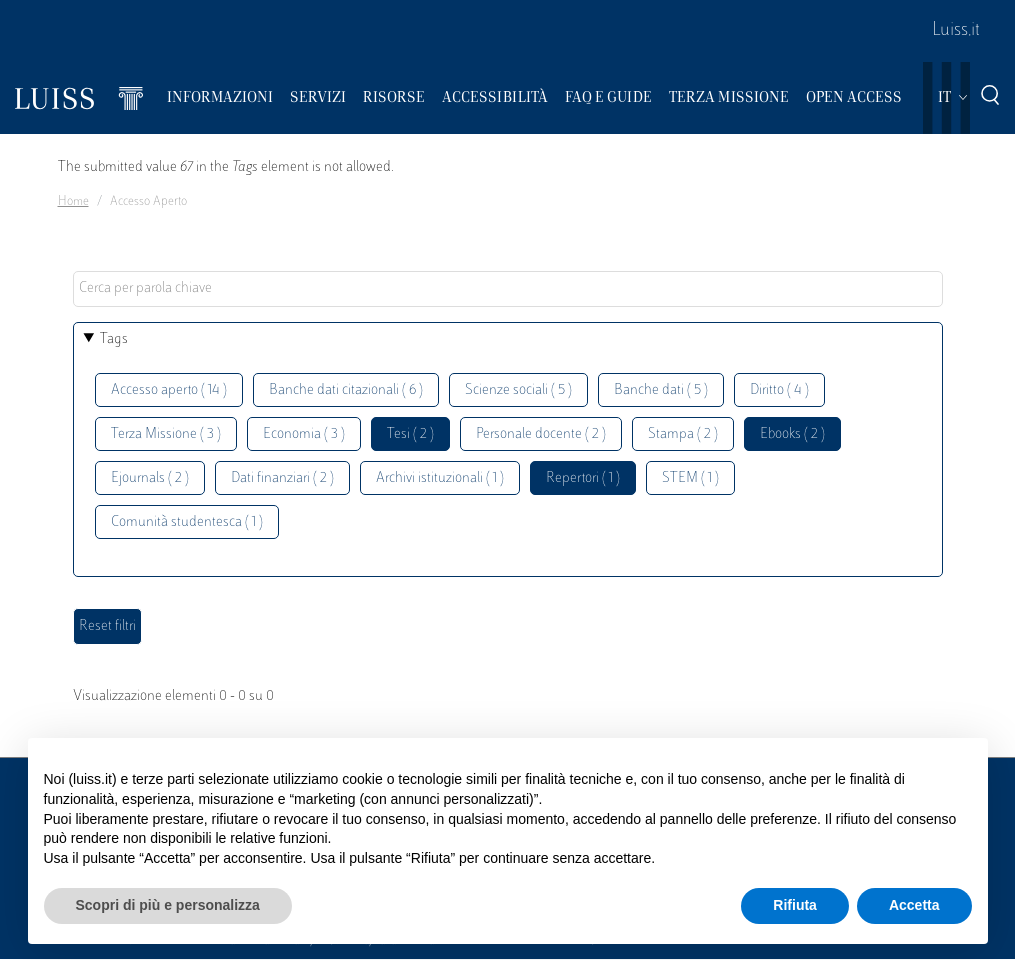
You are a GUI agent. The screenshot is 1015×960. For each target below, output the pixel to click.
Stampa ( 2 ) (683, 434)
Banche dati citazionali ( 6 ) (346, 390)
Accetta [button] (914, 905)
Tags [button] (114, 339)
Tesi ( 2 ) (410, 434)
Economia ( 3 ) (304, 434)
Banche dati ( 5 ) (661, 390)
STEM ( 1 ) (690, 478)
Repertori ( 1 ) (583, 478)
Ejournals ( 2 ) (150, 478)
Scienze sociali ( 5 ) (518, 390)
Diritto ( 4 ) (779, 390)
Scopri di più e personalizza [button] (168, 905)
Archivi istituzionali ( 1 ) (440, 478)
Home (73, 202)
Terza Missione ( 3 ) (166, 434)
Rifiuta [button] (795, 905)
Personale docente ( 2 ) (541, 434)
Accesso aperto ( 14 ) (169, 390)
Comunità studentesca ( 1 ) (187, 522)
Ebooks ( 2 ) (792, 434)
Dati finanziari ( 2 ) (282, 478)
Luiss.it (956, 31)
